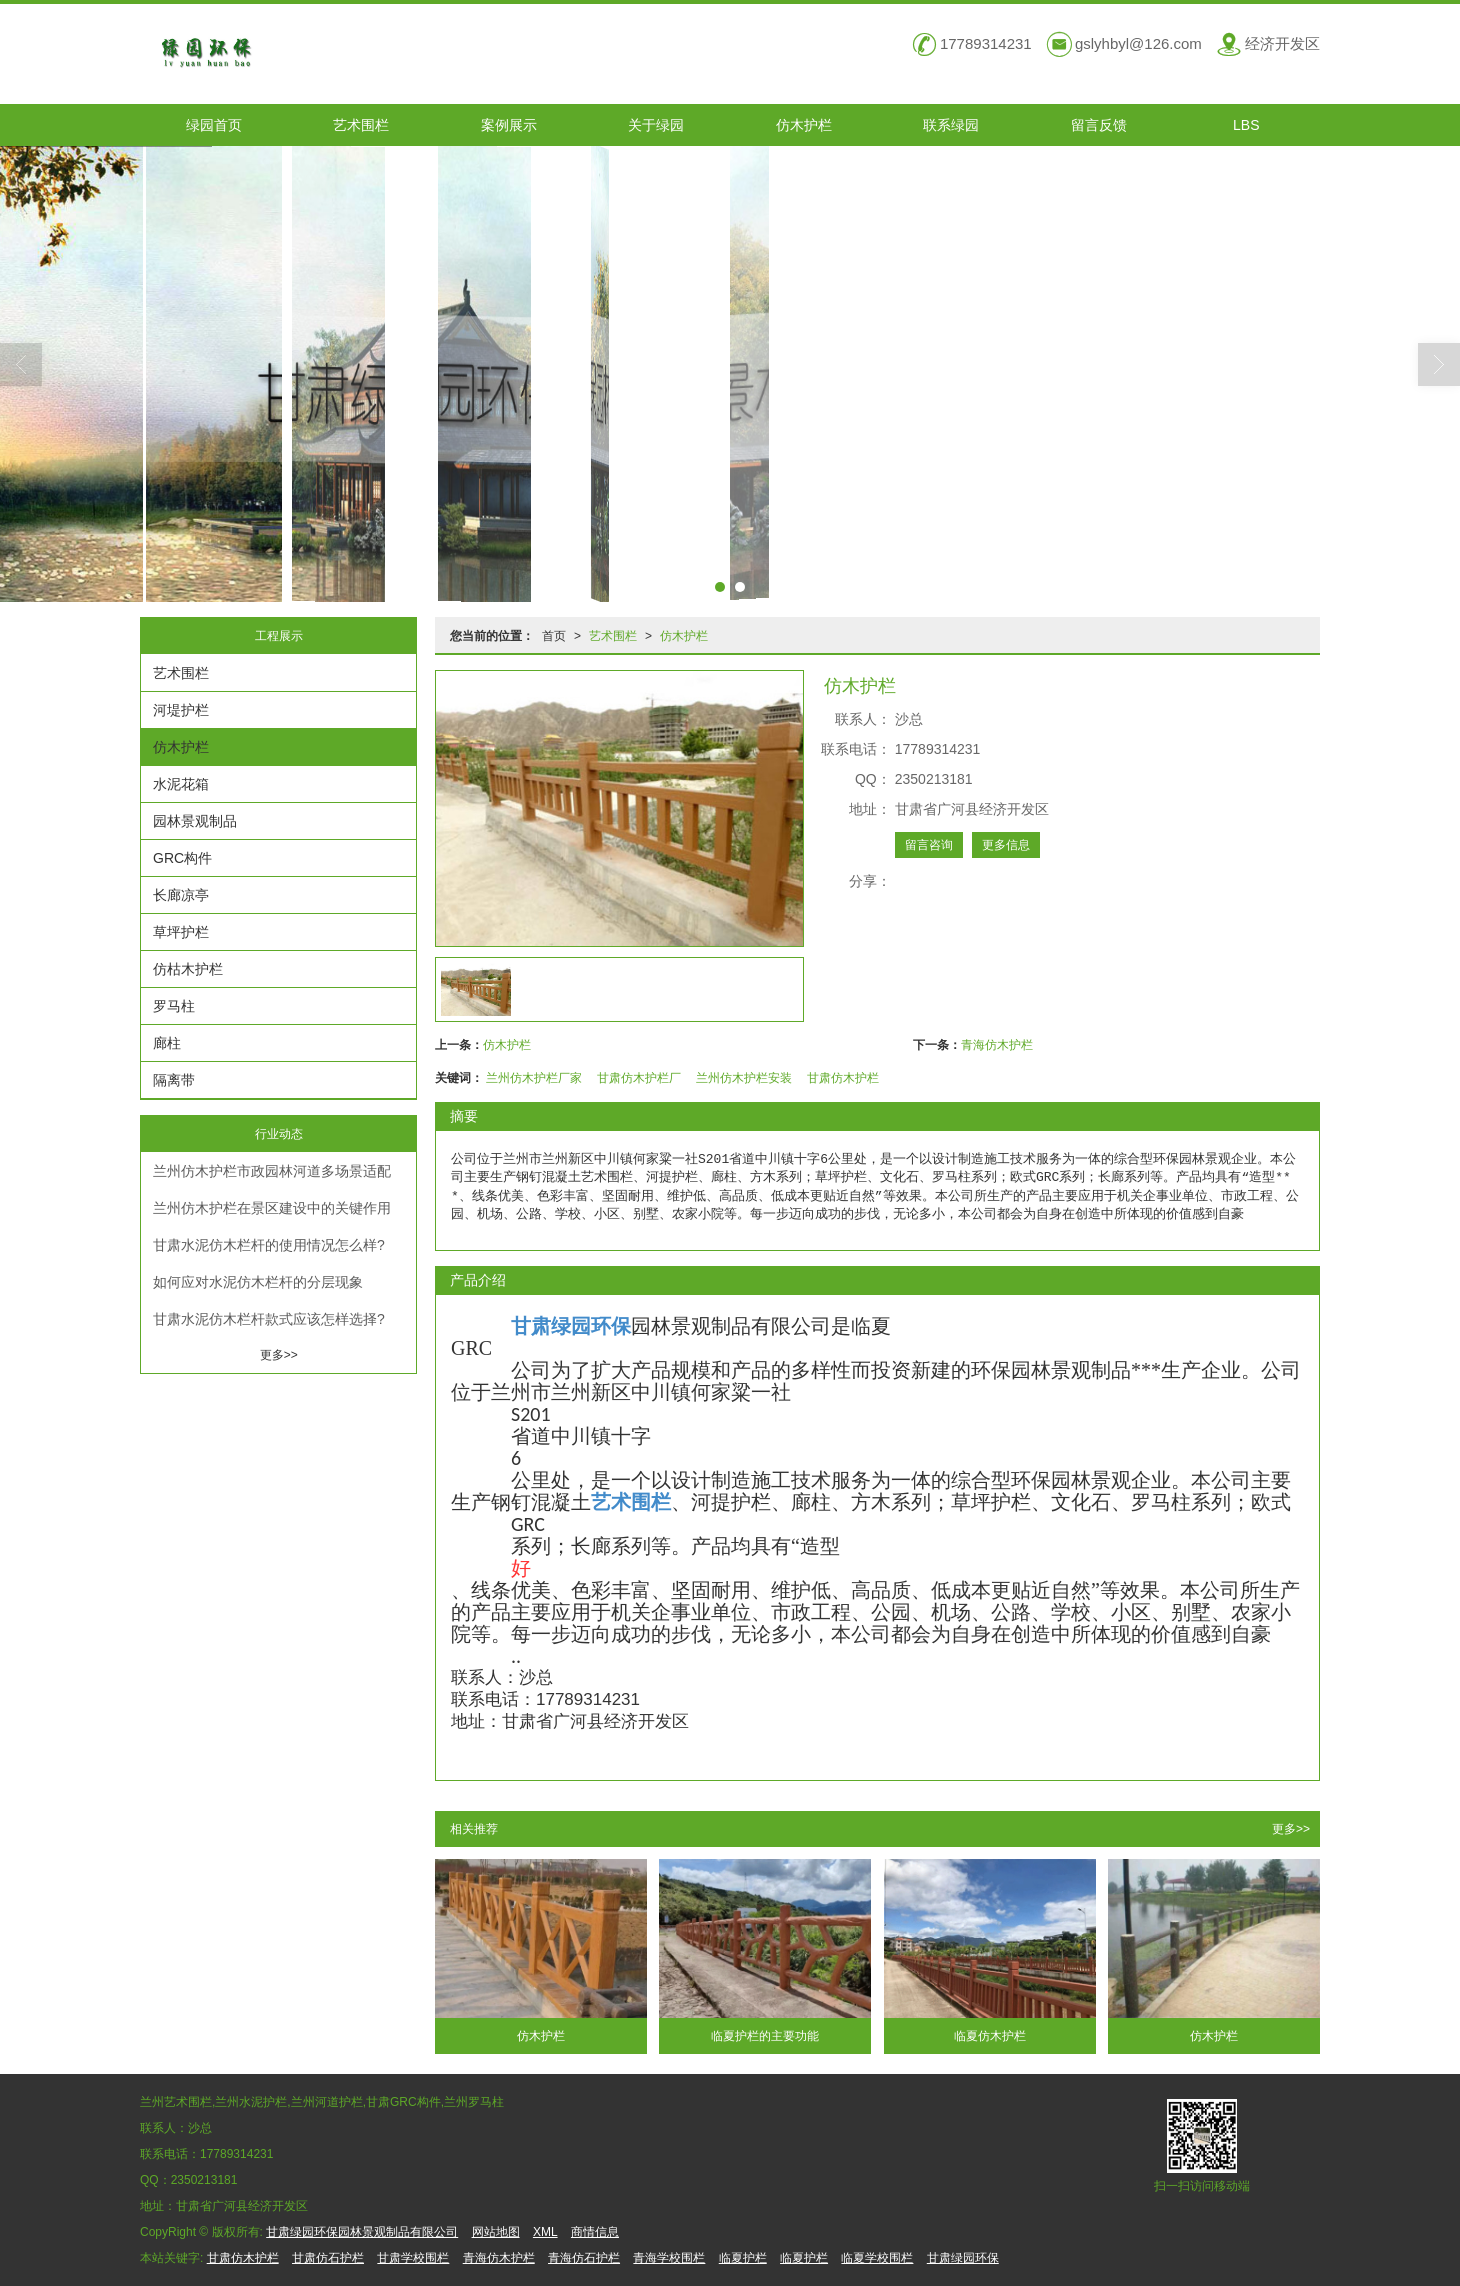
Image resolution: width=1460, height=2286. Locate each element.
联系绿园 (951, 125)
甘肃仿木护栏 (843, 1078)
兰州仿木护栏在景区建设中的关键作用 (272, 1208)
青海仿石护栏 (584, 2258)
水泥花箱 (181, 784)
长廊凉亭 (181, 895)
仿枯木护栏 (188, 969)
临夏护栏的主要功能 (765, 2036)
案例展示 (509, 125)
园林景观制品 (195, 821)
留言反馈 (1099, 125)
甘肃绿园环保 (963, 2258)
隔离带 (174, 1080)
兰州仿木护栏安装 (744, 1078)
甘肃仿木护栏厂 (639, 1078)
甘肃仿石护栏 (328, 2258)
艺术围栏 (361, 125)
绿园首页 (214, 125)
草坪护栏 (181, 932)
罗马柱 (174, 1006)
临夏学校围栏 (877, 2258)
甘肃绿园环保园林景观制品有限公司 (362, 2232)
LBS (1246, 125)
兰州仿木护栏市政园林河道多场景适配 (272, 1171)
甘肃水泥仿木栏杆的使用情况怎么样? (269, 1245)
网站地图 (496, 2232)
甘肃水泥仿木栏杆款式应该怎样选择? (269, 1319)
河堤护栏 (181, 710)
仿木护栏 (804, 125)
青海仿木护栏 (997, 1045)
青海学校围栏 (669, 2258)
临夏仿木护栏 (990, 2036)
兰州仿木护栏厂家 (534, 1078)
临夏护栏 (743, 2258)
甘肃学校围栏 (413, 2258)
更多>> (1291, 1829)
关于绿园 (656, 125)
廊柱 (167, 1043)
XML (545, 2232)
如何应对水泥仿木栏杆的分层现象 (258, 1282)
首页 (554, 636)
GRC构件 (182, 858)
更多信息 (1006, 845)
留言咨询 (929, 845)
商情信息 (595, 2232)
